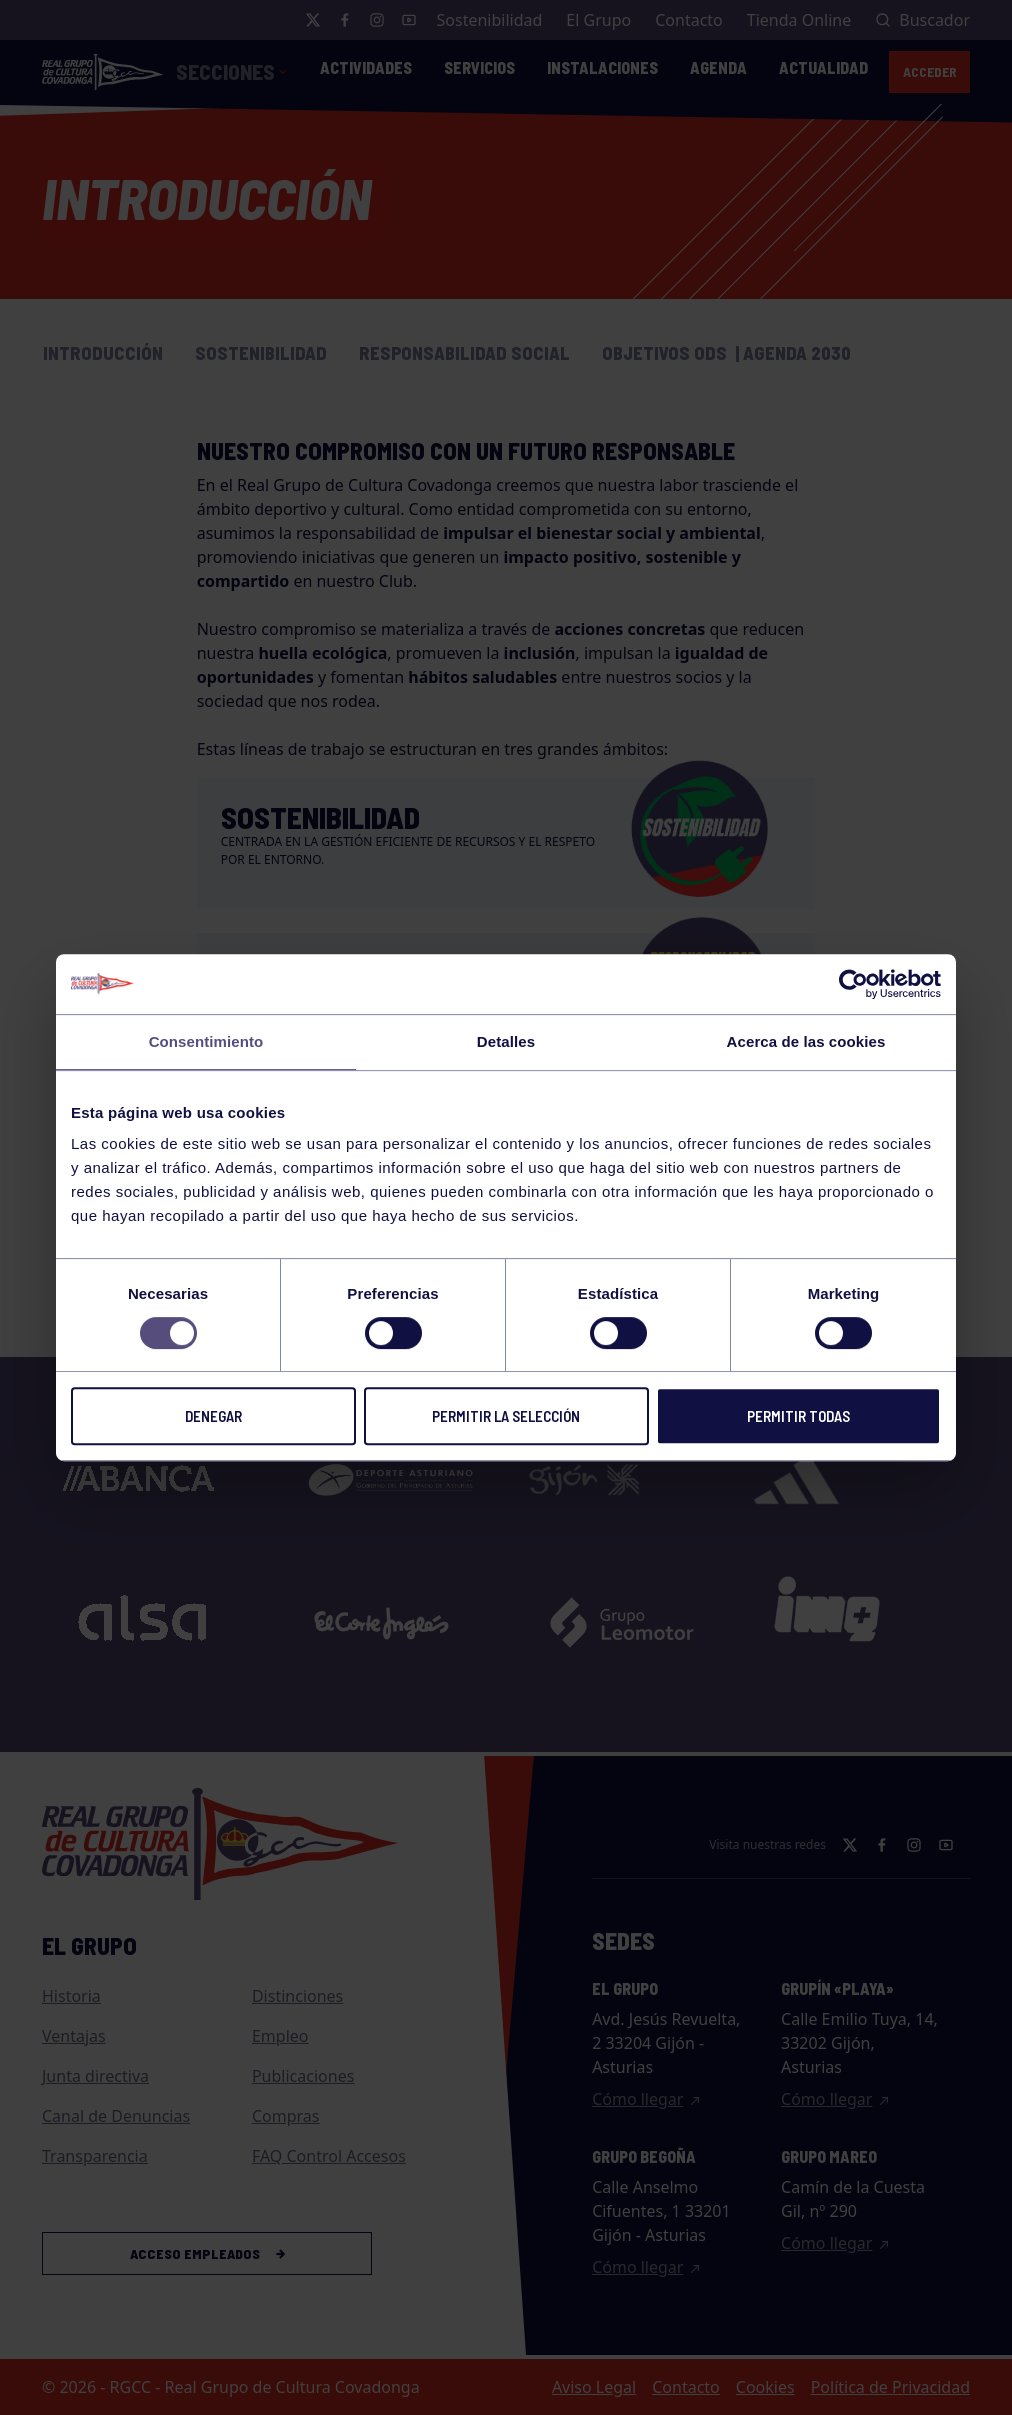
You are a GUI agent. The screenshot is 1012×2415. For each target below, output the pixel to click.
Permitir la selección (506, 1416)
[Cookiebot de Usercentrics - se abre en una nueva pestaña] (853, 984)
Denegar (213, 1416)
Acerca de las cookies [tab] (806, 1041)
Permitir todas (798, 1416)
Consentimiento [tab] (206, 1041)
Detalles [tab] (506, 1041)
